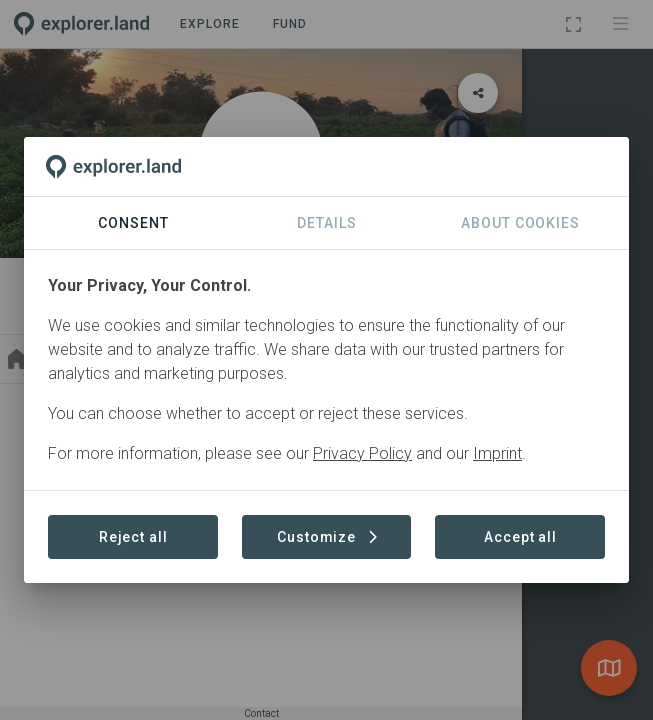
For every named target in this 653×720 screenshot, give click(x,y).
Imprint (497, 453)
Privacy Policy (362, 453)
